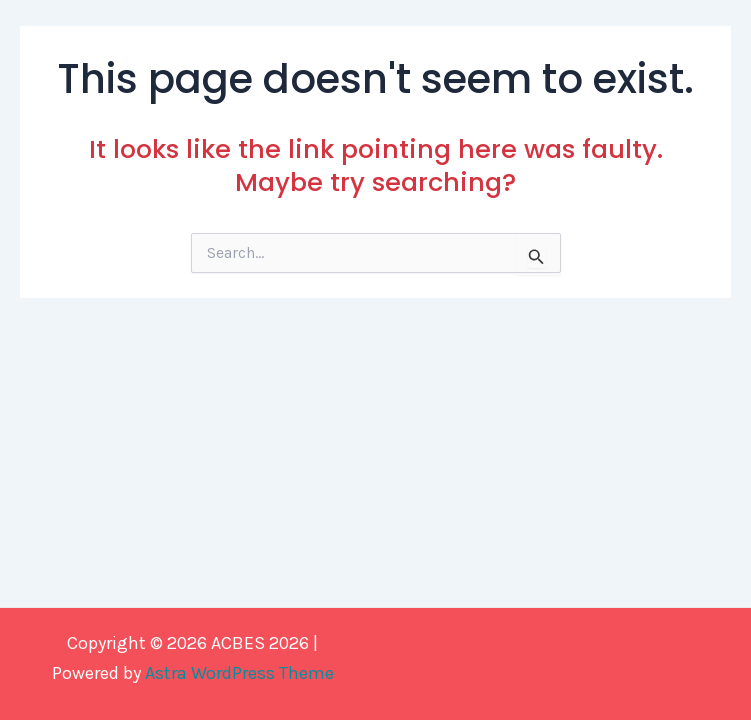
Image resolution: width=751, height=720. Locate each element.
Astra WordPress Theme (239, 673)
